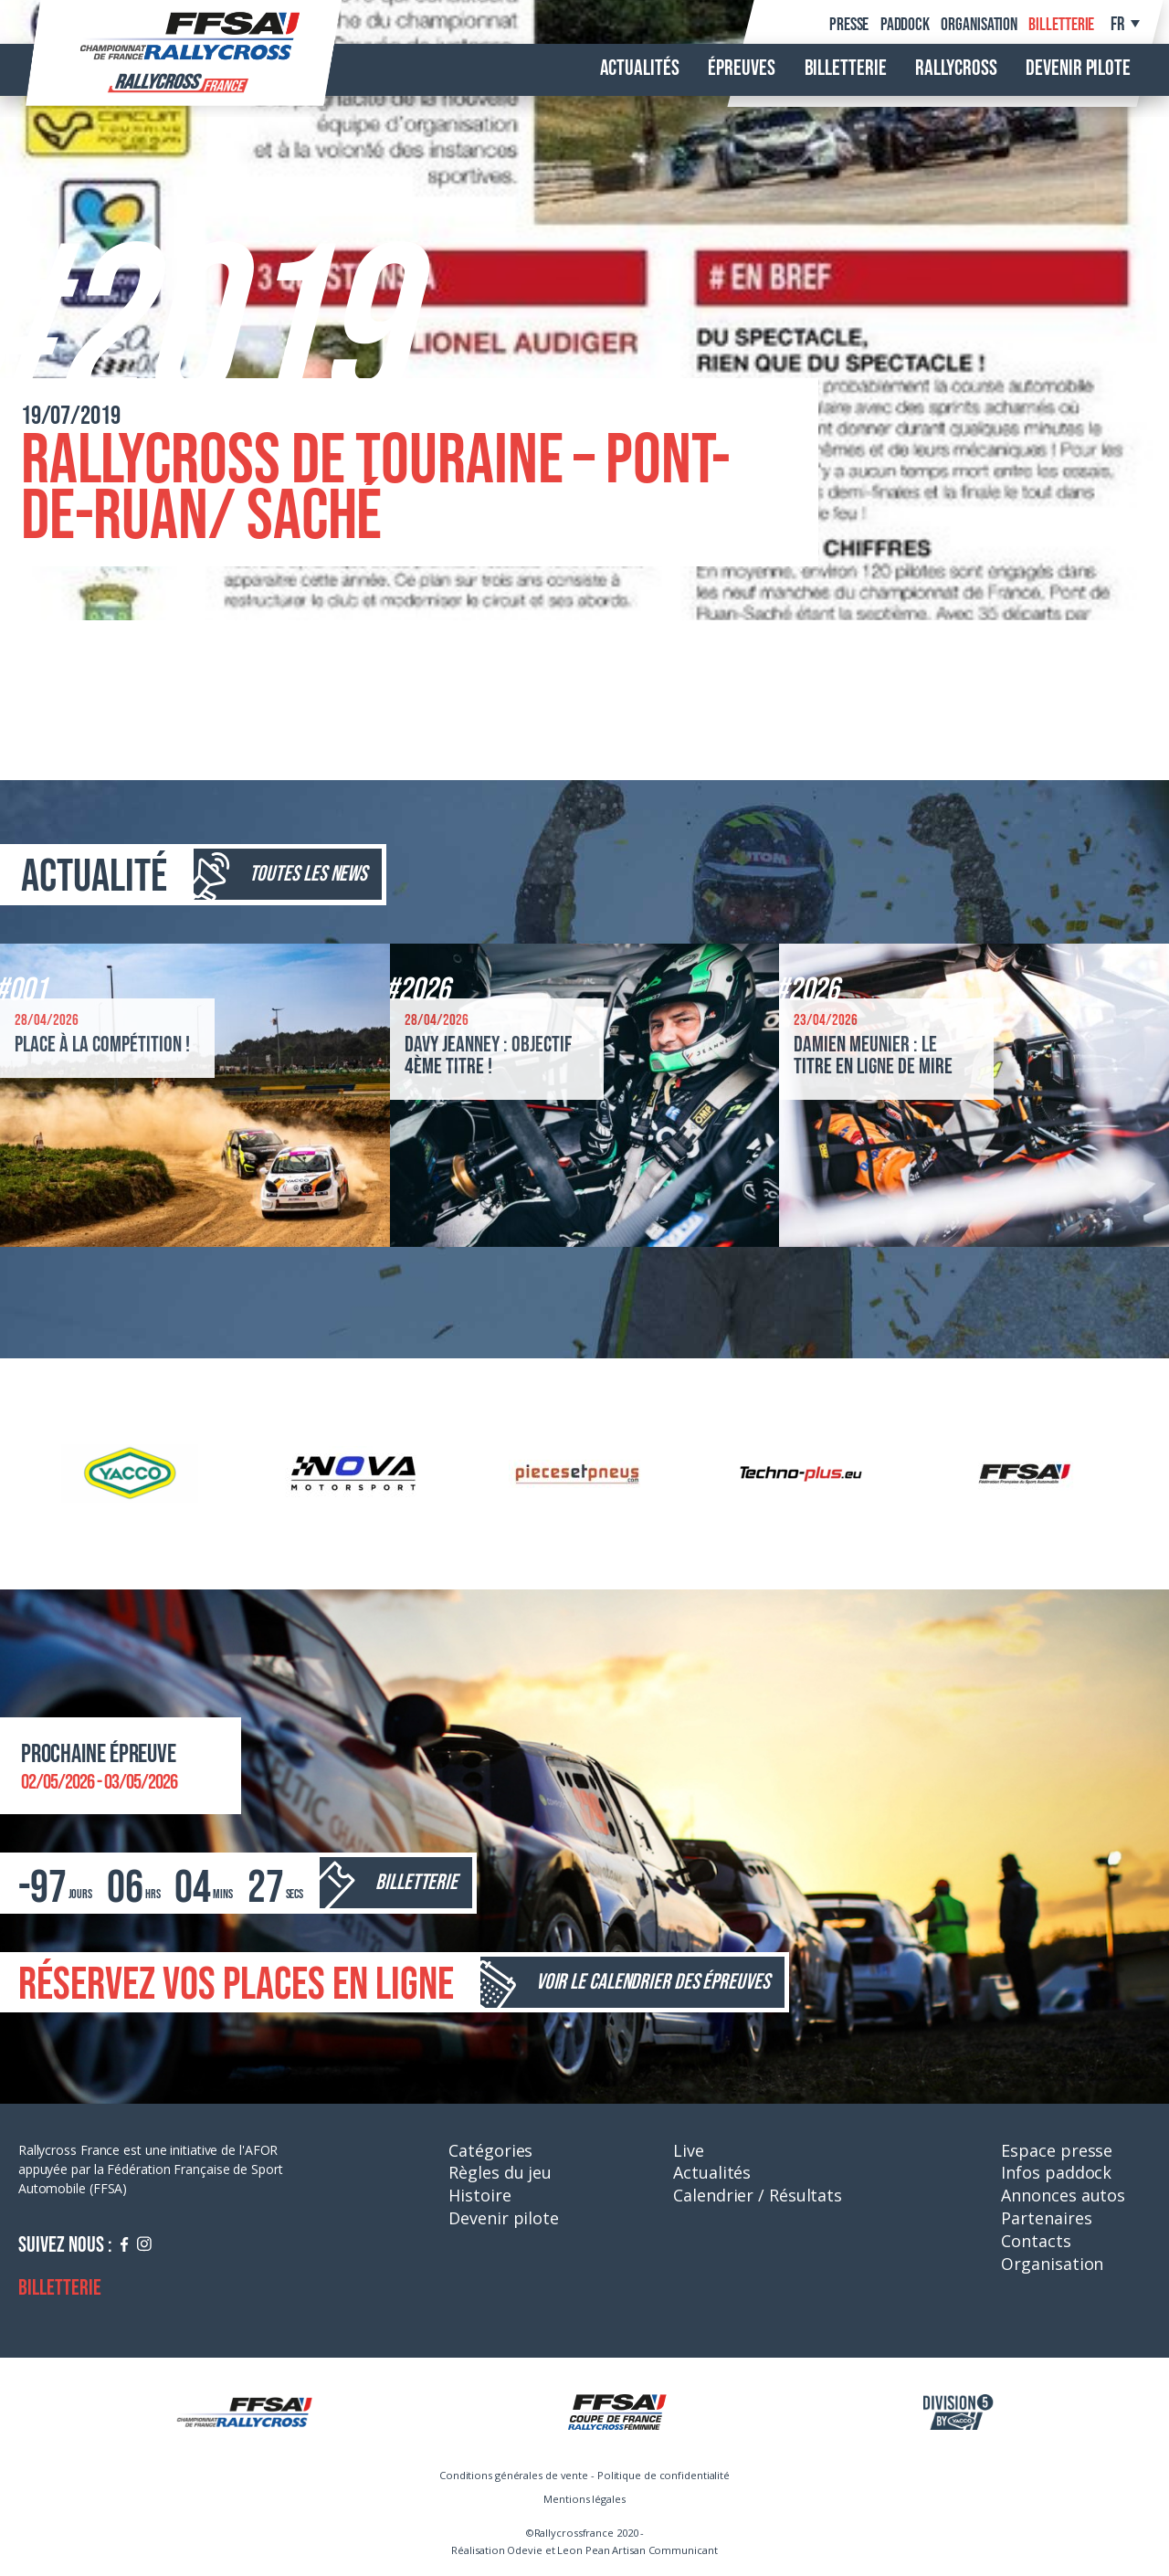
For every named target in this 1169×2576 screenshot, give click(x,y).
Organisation (979, 25)
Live (688, 2150)
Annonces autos (1063, 2195)
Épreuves (741, 68)
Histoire (479, 2195)
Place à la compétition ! (102, 1044)
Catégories (490, 2150)
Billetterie (1061, 25)
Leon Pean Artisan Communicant (637, 2550)
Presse (849, 25)
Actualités (639, 68)
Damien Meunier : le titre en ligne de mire (873, 1055)
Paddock (905, 25)
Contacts (1035, 2241)
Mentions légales (584, 2499)
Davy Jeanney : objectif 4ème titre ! (488, 1055)
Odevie (524, 2550)
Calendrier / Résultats (757, 2195)
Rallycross (955, 68)
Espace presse (1056, 2150)
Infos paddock (1056, 2172)
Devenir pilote (1078, 68)
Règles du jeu (500, 2172)
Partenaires (1046, 2218)
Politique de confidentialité (663, 2475)
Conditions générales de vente (513, 2475)
